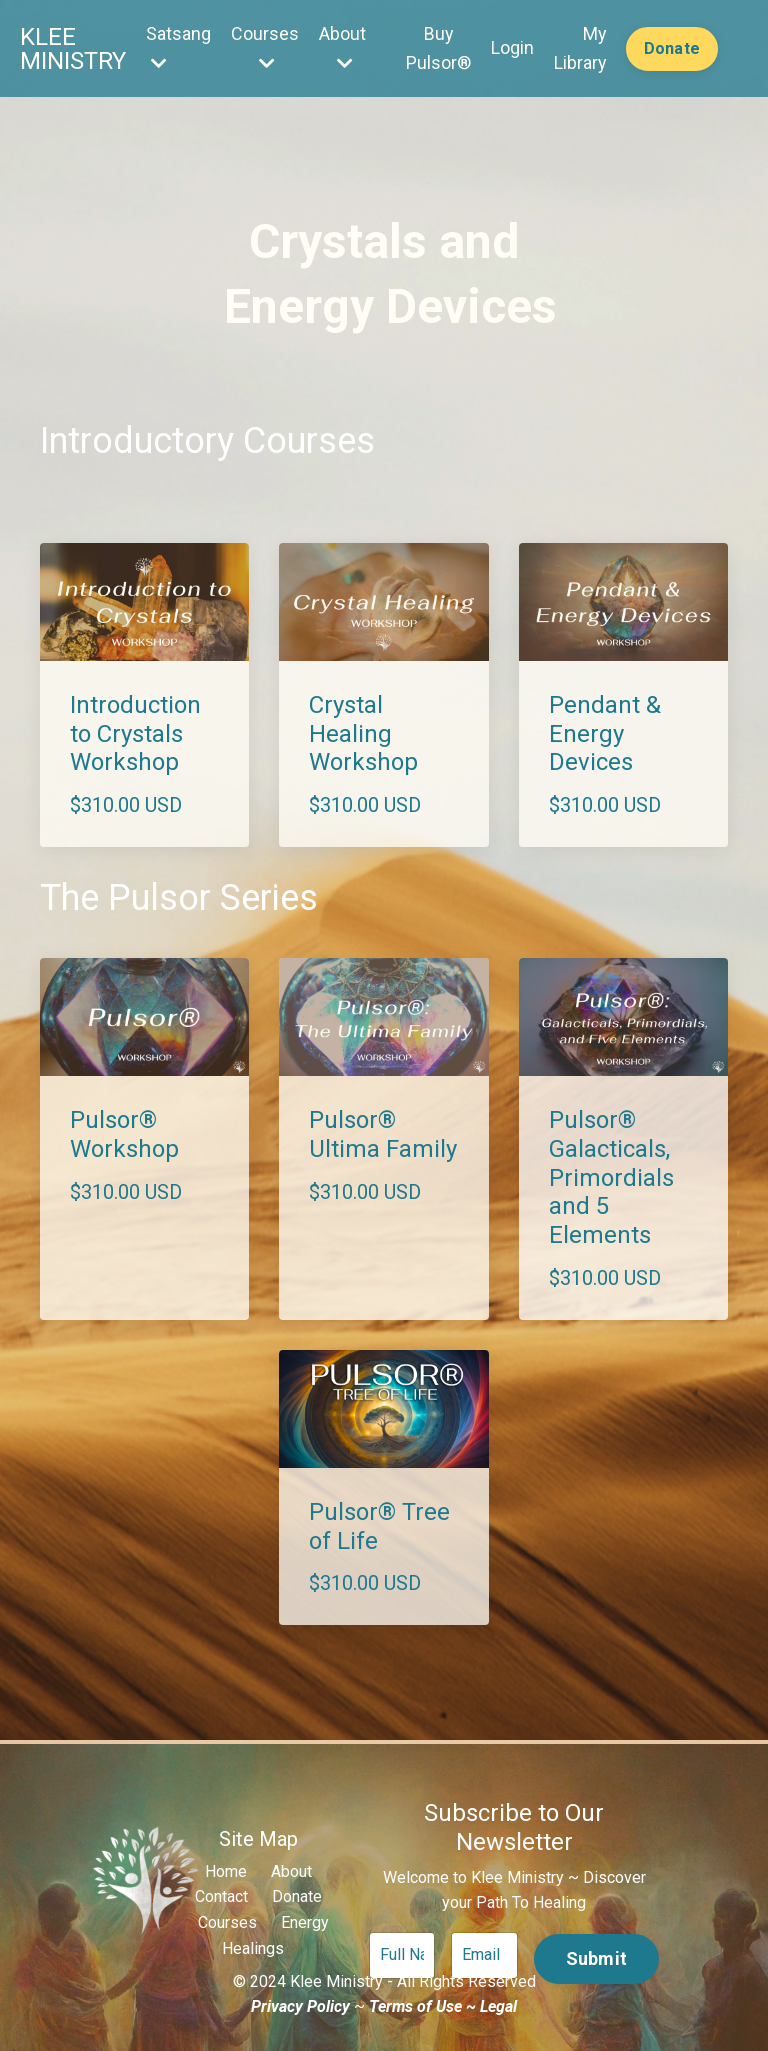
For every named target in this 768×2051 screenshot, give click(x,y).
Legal (498, 2006)
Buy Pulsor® (436, 48)
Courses (263, 47)
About (340, 47)
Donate (297, 1896)
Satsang (176, 47)
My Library (578, 48)
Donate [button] (672, 48)
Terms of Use (415, 2006)
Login (510, 47)
